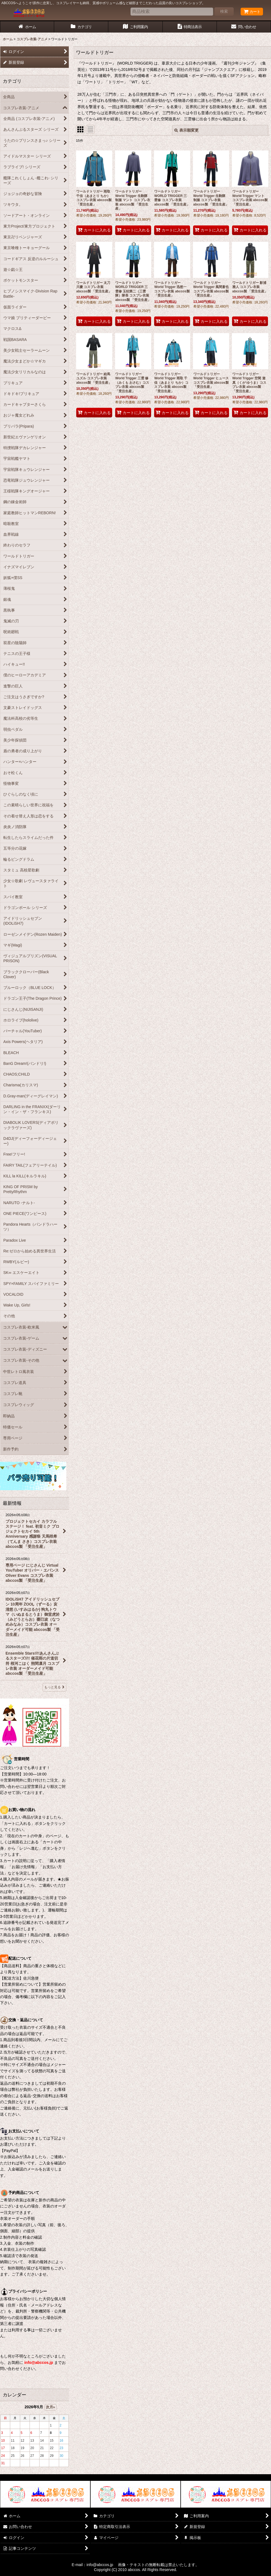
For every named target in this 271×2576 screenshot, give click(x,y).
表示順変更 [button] (186, 130)
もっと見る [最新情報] (54, 1687)
